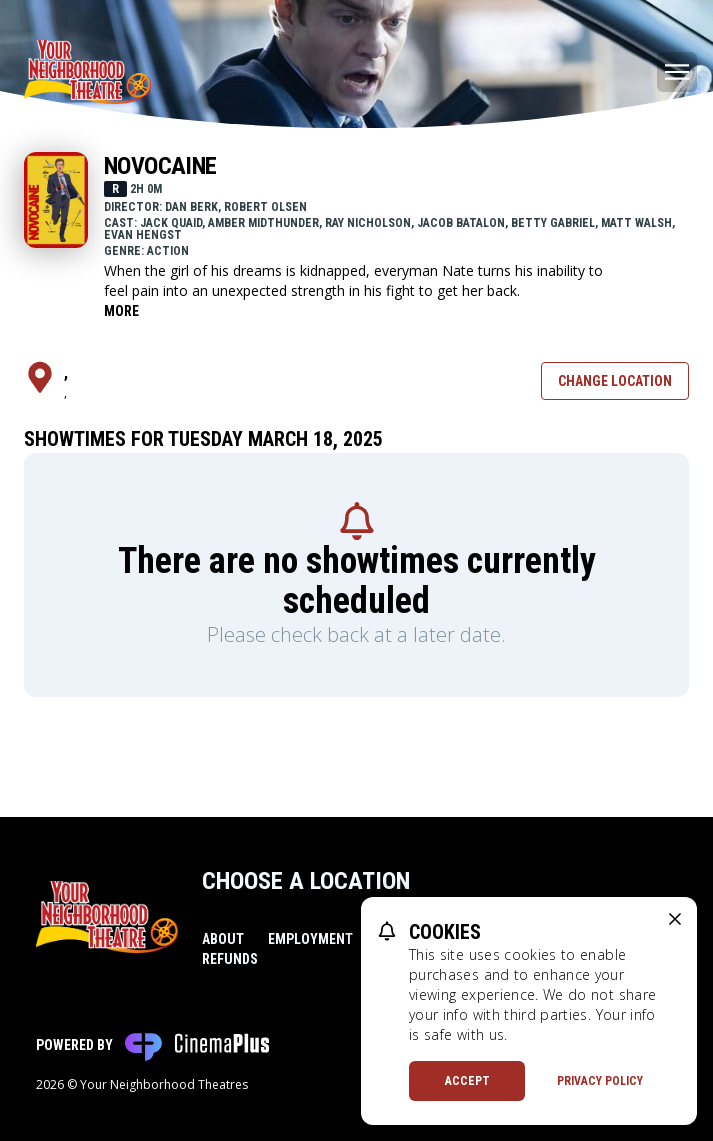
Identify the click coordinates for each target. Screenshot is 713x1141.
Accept (467, 1081)
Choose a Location (306, 881)
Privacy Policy (600, 1081)
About (223, 939)
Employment (310, 939)
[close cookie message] (675, 919)
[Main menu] (677, 72)
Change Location (615, 381)
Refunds (230, 959)
